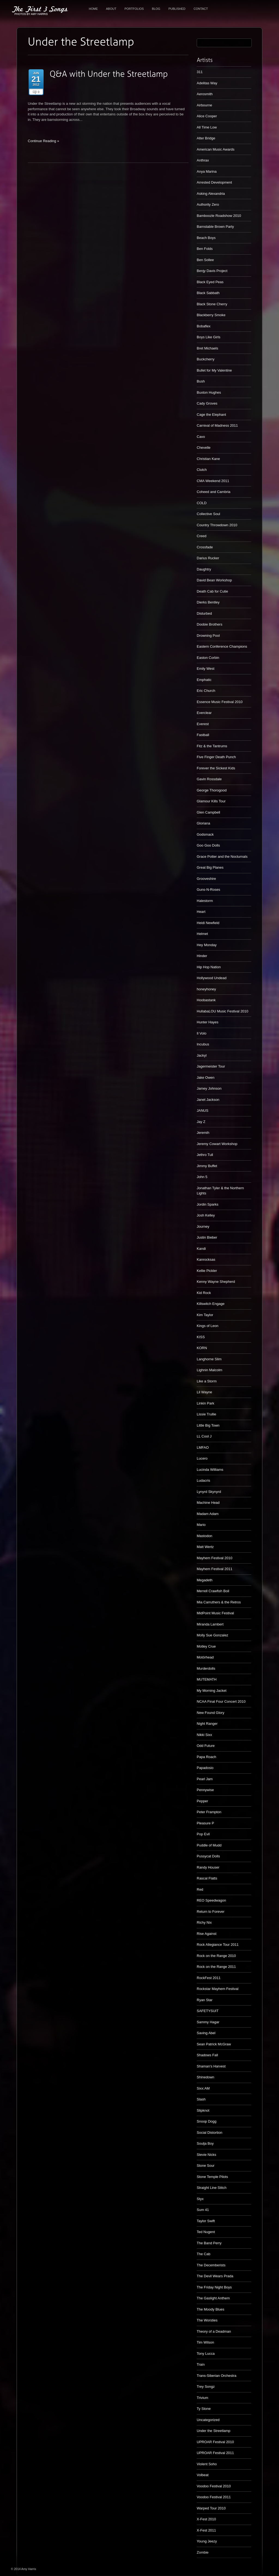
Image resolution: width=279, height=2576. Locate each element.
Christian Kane (208, 459)
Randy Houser (208, 1867)
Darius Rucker (208, 558)
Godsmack (205, 834)
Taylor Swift (206, 2221)
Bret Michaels (207, 348)
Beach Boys (206, 238)
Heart (201, 912)
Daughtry (204, 569)
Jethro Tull (205, 1155)
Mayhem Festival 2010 (214, 1558)
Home (93, 8)
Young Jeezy (207, 2541)
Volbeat (202, 2475)
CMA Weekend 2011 (213, 481)
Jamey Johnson (209, 1088)
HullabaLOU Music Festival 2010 (222, 1011)
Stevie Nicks (206, 2155)
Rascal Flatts (207, 1878)
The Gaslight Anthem (213, 2298)
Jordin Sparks (207, 1204)
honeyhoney (206, 989)
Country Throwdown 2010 (217, 525)
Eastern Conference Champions (222, 646)
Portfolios (134, 8)
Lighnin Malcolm (209, 1370)
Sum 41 (203, 2210)
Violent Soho (207, 2464)
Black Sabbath (208, 293)
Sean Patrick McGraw (214, 2044)
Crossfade (205, 547)
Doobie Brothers (209, 624)
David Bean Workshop (214, 580)
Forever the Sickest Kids (216, 768)
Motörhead (205, 1657)
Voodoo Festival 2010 (214, 2486)
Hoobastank (206, 1000)
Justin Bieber (207, 1237)
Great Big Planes (210, 867)
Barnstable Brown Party (215, 227)
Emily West (205, 669)
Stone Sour (205, 2165)
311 (200, 72)
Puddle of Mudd (209, 1845)
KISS (201, 1337)
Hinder (202, 956)
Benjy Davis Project (212, 271)
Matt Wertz (205, 1547)
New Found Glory (210, 1713)
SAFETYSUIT (208, 2011)
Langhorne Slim (209, 1359)
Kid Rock (204, 1293)
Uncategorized (208, 2420)
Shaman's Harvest (211, 2066)
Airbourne (204, 105)
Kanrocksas (206, 1259)
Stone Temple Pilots (212, 2177)
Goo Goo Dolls (208, 845)
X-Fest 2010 (206, 2519)
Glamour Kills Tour (211, 801)
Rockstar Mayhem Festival (217, 1989)
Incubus (203, 1044)
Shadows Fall (207, 2055)
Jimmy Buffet (207, 1166)
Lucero (202, 1458)
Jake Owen (205, 1077)
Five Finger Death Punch (216, 757)
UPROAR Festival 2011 (215, 2453)
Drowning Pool (208, 635)
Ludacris (203, 1480)
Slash (201, 2099)
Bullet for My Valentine (214, 370)
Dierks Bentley (208, 602)
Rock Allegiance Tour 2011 (218, 1945)
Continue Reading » (43, 141)
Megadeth (205, 1580)
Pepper (202, 1801)
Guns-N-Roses (208, 889)
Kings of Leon (208, 1326)
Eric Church (206, 691)
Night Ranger (207, 1724)
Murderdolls (206, 1668)
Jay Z (201, 1122)
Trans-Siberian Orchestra (216, 2376)
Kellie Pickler (207, 1271)
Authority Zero (208, 204)
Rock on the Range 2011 (216, 1967)
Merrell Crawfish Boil (213, 1591)
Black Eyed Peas (210, 282)
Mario (201, 1525)
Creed (201, 536)
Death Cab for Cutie (212, 591)
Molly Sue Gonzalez (212, 1635)
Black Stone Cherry (212, 304)
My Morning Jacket (211, 1691)
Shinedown (205, 2077)
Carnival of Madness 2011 (217, 425)
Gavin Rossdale (209, 779)
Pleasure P (205, 1823)
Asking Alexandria (211, 194)
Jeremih (203, 1133)
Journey (203, 1226)
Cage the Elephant (211, 415)
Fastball (203, 735)
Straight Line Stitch (211, 2188)
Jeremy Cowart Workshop (217, 1144)
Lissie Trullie (206, 1414)
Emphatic (204, 680)
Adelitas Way (207, 83)
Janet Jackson (208, 1100)
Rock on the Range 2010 (216, 1956)
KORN (202, 1348)
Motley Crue (206, 1646)
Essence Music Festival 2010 (219, 702)
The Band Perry (209, 2243)
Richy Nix (204, 1922)
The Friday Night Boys (214, 2287)
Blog (156, 8)
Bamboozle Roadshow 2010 (219, 216)
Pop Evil (203, 1834)
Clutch (202, 470)
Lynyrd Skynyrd (209, 1492)
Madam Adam (208, 1514)
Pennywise (205, 1790)
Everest (203, 724)
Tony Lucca (206, 2353)
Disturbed (204, 613)
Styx (200, 2199)
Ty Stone (204, 2409)
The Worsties (207, 2320)
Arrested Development (214, 182)
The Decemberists (211, 2265)
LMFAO (203, 1447)
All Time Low (207, 127)
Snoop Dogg (206, 2121)
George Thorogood (212, 790)
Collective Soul (208, 514)
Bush (201, 381)
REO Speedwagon (211, 1900)
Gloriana (203, 823)
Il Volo (201, 1033)
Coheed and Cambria (214, 492)
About (111, 8)
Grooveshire (206, 879)
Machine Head (208, 1503)
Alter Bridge (206, 138)
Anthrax (203, 160)
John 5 (202, 1177)
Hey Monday (207, 945)
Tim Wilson (205, 2342)
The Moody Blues (210, 2309)
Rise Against (206, 1934)
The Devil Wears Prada (215, 2276)
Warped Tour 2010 (211, 2508)
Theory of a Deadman (214, 2331)
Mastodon (204, 1536)
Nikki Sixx (204, 1735)
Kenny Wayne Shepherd (216, 1282)
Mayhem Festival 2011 (214, 1569)
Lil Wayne (204, 1392)
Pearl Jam (205, 1779)
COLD (202, 503)
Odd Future (206, 1746)
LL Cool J (204, 1436)
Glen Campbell (208, 812)
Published (176, 8)
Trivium (202, 2398)
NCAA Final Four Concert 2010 (221, 1701)
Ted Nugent (206, 2232)
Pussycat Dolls (208, 1856)
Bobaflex (204, 326)
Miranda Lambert (210, 1624)
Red (200, 1889)
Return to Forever (211, 1911)
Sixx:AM (203, 2088)
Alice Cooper (207, 116)
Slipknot (203, 2110)
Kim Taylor (205, 1315)
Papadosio (205, 1768)
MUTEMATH (207, 1679)
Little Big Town (208, 1425)
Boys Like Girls (208, 337)
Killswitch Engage (211, 1304)
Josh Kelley (206, 1215)
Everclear (204, 713)
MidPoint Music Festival (215, 1613)
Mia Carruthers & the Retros (219, 1602)
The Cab (203, 2254)
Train (201, 2364)
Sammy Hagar (208, 2022)
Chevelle (204, 448)
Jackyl (202, 1055)
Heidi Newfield (208, 923)
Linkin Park (205, 1403)
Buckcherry (205, 359)
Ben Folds (205, 249)
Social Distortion (209, 2132)
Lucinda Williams (210, 1470)
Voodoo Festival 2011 (214, 2497)
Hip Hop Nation (209, 967)
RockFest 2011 (208, 1978)
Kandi (201, 1249)
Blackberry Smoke (211, 315)
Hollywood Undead (211, 978)
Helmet (202, 934)
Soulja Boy (205, 2143)
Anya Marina (207, 171)
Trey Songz (206, 2386)
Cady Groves (207, 403)
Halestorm (205, 901)
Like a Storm (207, 1381)
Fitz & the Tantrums (212, 746)
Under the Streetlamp (214, 2431)
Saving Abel (206, 2033)
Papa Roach (206, 1757)
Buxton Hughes (209, 392)
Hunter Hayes (207, 1022)
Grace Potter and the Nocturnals (222, 856)
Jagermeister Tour (211, 1066)
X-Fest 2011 (206, 2530)
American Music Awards (215, 149)
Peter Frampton (209, 1812)
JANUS (202, 1110)
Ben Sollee (205, 260)
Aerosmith (205, 94)
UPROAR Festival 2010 (215, 2442)
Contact (201, 8)
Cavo (201, 437)
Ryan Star (205, 2000)
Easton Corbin (208, 658)
